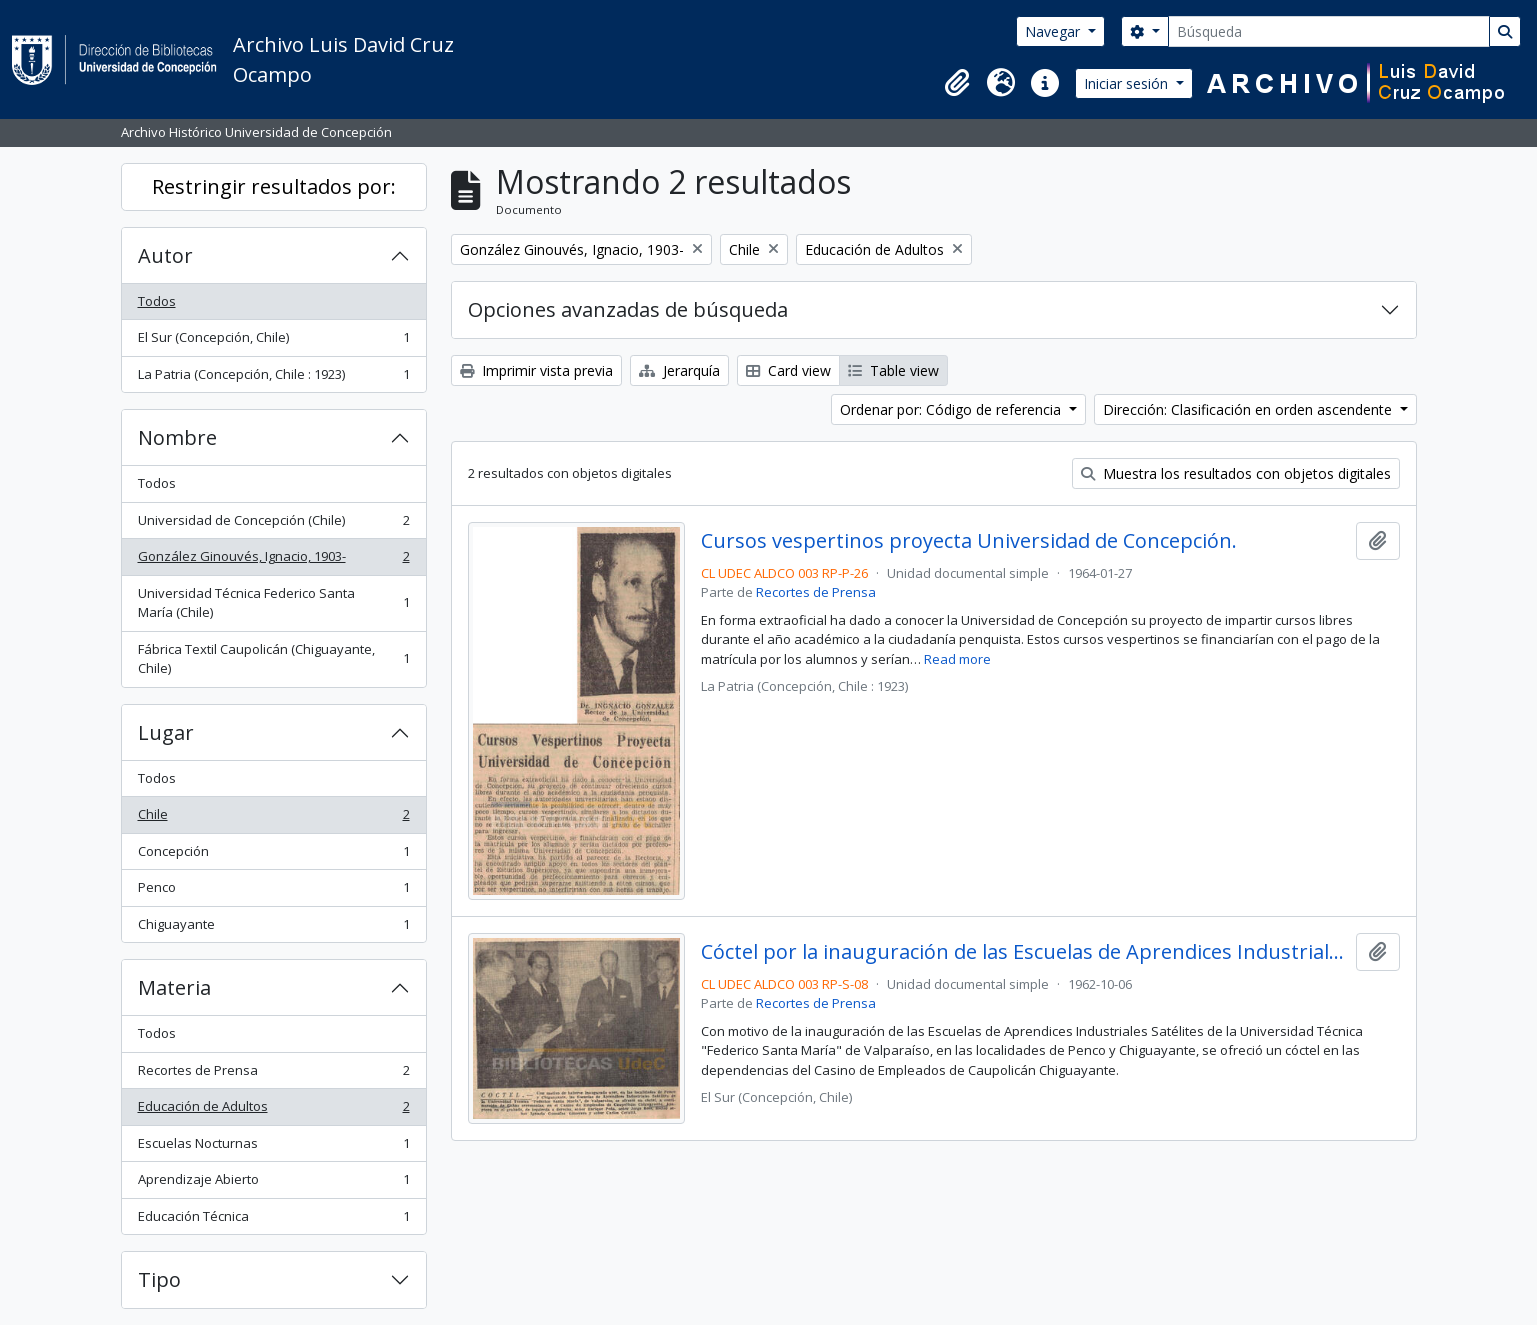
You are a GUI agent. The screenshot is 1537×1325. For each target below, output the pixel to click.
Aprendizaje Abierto (273, 1183)
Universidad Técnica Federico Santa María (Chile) (273, 603)
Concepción (273, 855)
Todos (157, 301)
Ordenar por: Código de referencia (952, 409)
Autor (165, 255)
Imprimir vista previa (536, 370)
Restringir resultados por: (274, 186)
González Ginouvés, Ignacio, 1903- (273, 560)
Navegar (1054, 31)
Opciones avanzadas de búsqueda (628, 309)
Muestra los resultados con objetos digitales (1236, 473)
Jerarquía (679, 370)
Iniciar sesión (1128, 83)
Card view (788, 370)
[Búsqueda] (1329, 31)
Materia (174, 987)
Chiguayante (273, 928)
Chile (273, 818)
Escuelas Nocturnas (273, 1147)
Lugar (166, 732)
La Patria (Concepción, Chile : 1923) (273, 378)
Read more (957, 659)
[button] (957, 83)
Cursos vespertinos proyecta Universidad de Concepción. (969, 541)
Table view (893, 370)
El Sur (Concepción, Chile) (273, 341)
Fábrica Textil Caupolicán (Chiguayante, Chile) (273, 659)
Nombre (177, 437)
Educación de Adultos (273, 1110)
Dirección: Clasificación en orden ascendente (1249, 409)
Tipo (159, 1279)
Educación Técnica (273, 1220)
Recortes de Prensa (273, 1074)
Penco (273, 891)
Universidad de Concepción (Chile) (273, 524)
